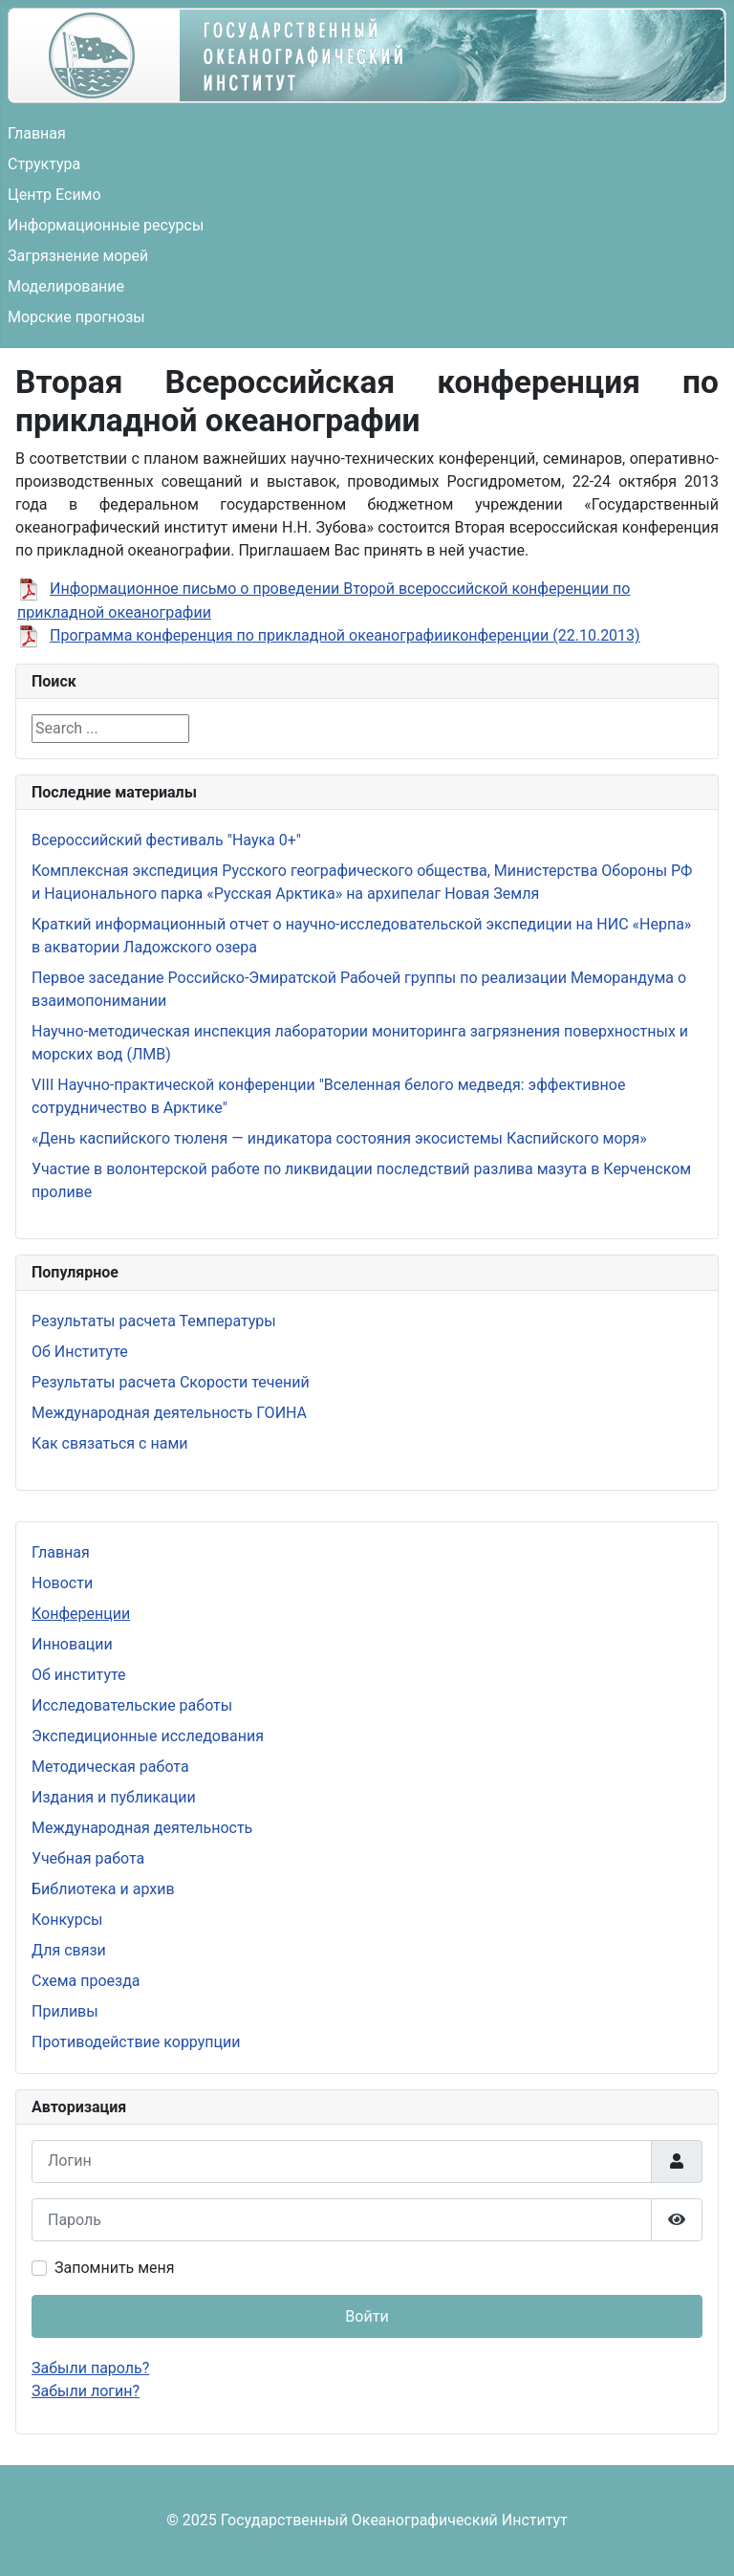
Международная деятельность (142, 1828)
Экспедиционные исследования (148, 1736)
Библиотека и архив (103, 1889)
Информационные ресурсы (106, 225)
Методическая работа (110, 1766)
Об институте (79, 1675)
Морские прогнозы (76, 317)
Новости (62, 1583)
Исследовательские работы (132, 1705)
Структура (44, 164)
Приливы (65, 2011)
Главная (37, 133)
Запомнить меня (114, 2268)
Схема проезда (86, 1981)
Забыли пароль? (90, 2368)
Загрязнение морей (78, 256)
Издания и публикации (114, 1797)
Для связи (69, 1950)
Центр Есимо (54, 195)
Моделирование (66, 286)
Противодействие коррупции (136, 2042)
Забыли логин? (86, 2391)
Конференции (81, 1614)
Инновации (72, 1644)
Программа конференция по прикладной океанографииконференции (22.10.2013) (345, 635)
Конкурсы (67, 1919)
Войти (366, 2316)
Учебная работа (88, 1858)
